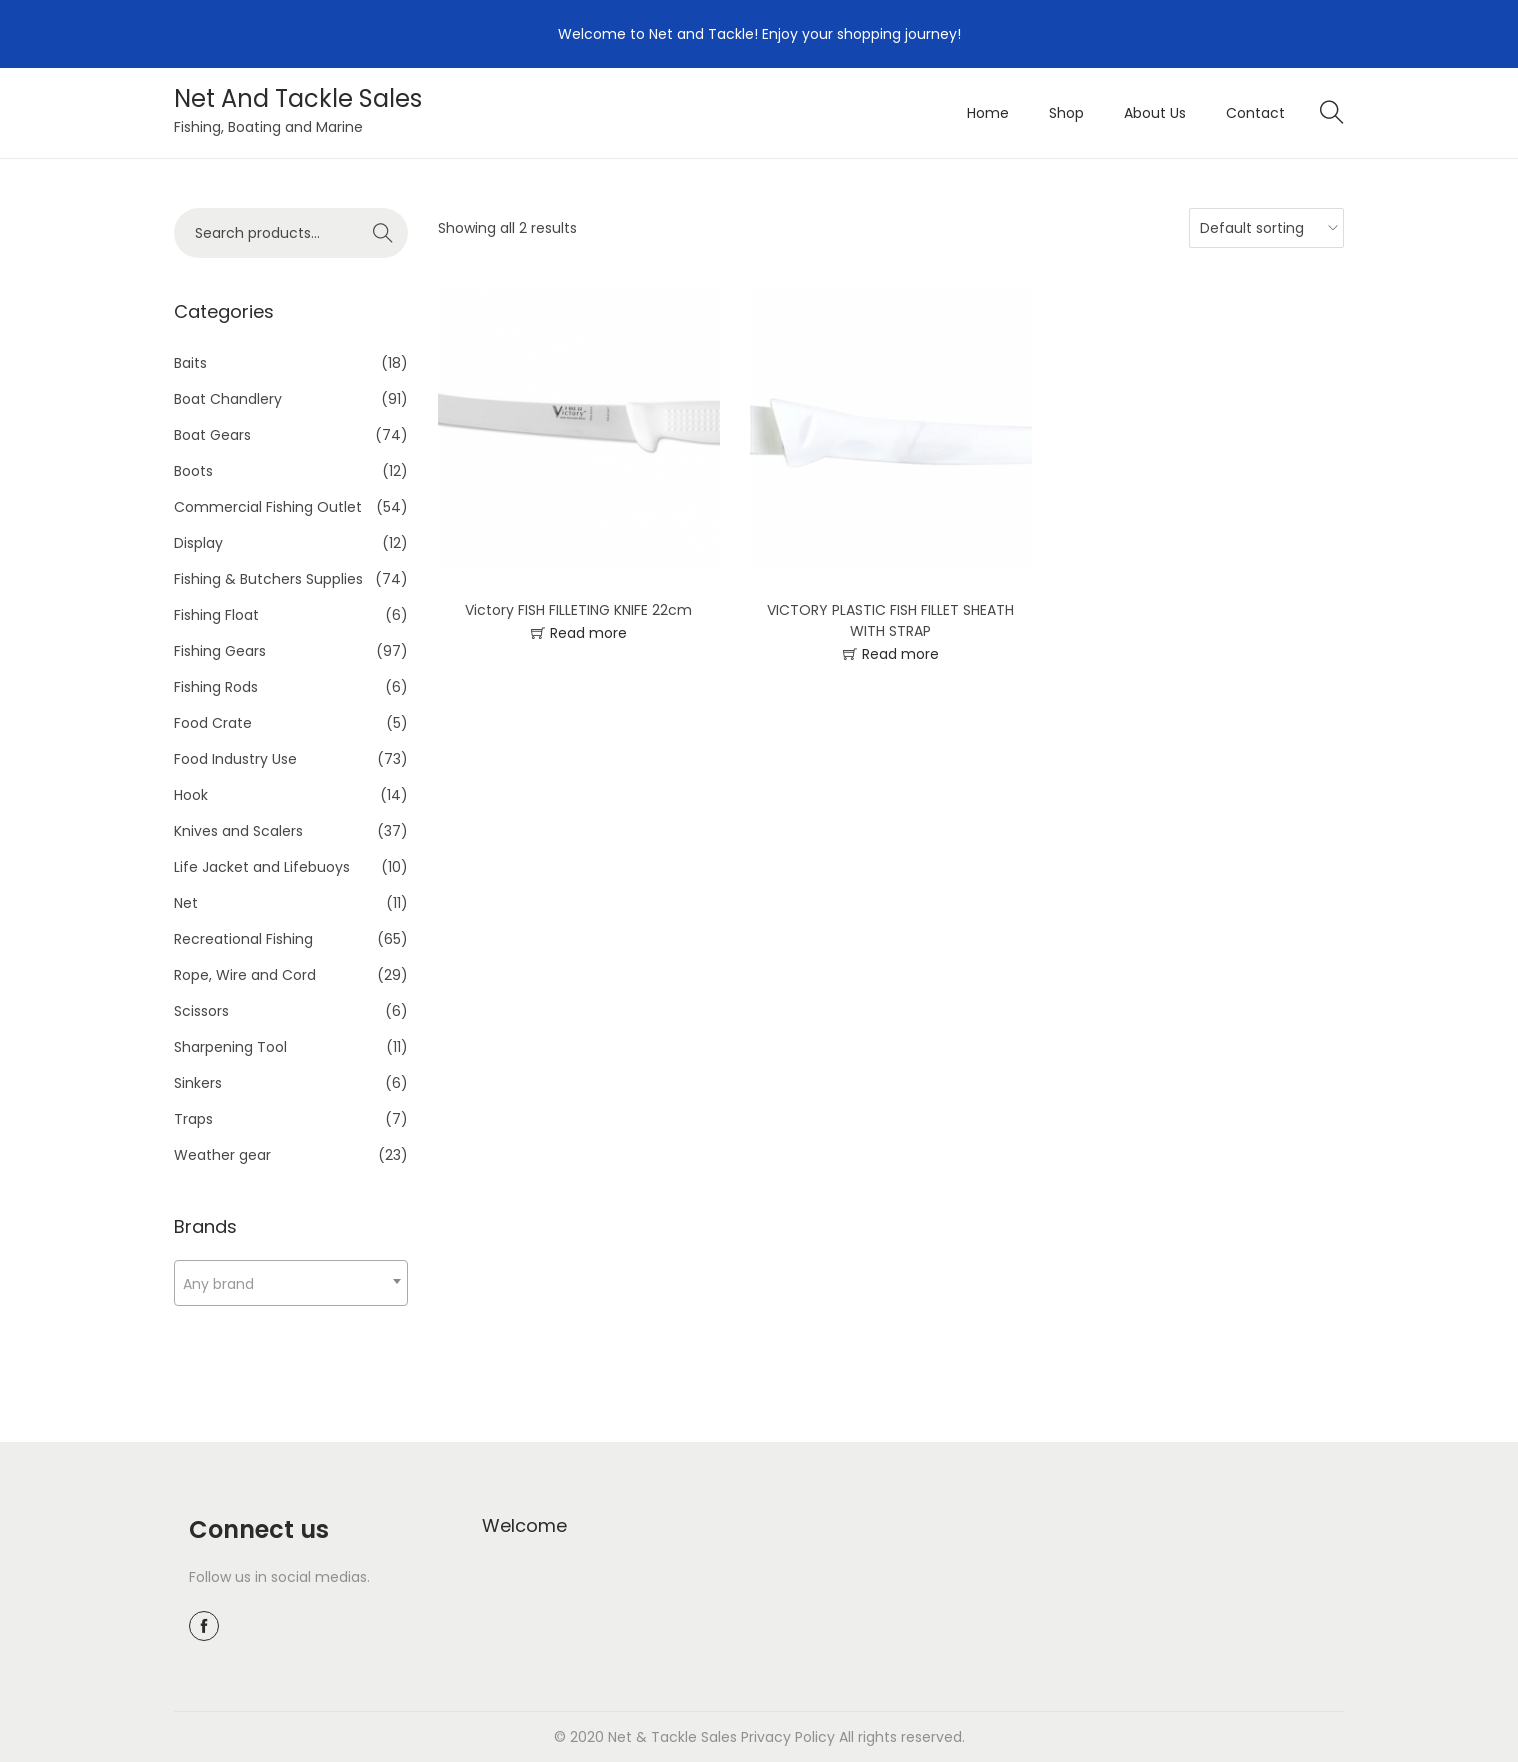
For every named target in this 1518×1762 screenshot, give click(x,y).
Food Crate (213, 723)
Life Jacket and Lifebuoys (262, 867)
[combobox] (291, 1283)
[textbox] (291, 1283)
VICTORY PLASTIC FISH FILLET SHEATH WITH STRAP (890, 620)
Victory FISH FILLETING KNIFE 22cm (578, 610)
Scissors (201, 1011)
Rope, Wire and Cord (245, 975)
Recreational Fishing (243, 939)
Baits (190, 363)
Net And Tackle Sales (298, 98)
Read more (588, 633)
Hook (191, 795)
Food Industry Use (235, 759)
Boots (193, 471)
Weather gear (222, 1155)
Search (383, 233)
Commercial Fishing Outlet (268, 507)
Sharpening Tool (230, 1047)
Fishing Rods (216, 687)
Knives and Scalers (238, 831)
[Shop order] (1261, 228)
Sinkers (198, 1083)
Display (198, 543)
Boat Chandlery (228, 399)
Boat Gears (212, 435)
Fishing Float (216, 615)
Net (186, 903)
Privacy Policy (788, 1737)
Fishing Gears (220, 651)
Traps (193, 1119)
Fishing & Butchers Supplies (268, 579)
